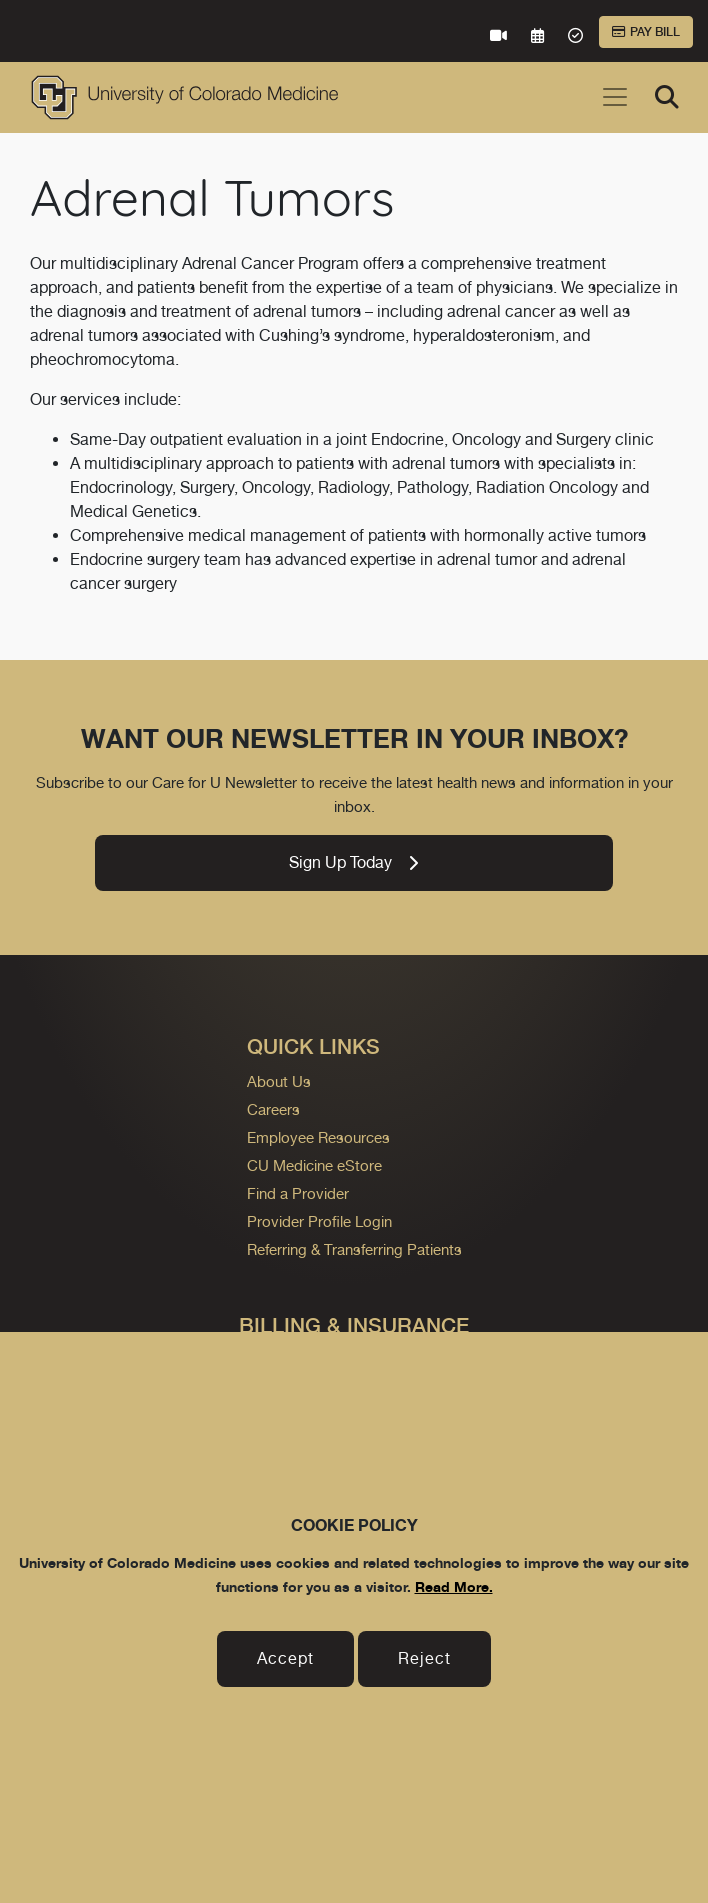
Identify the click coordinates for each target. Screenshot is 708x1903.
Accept (285, 1658)
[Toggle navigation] (615, 97)
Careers (273, 1109)
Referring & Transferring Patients (354, 1249)
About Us (279, 1081)
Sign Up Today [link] (353, 862)
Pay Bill (646, 32)
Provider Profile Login (319, 1221)
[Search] (667, 97)
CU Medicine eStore (314, 1165)
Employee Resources (318, 1137)
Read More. (454, 1586)
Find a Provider (298, 1193)
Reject (424, 1658)
